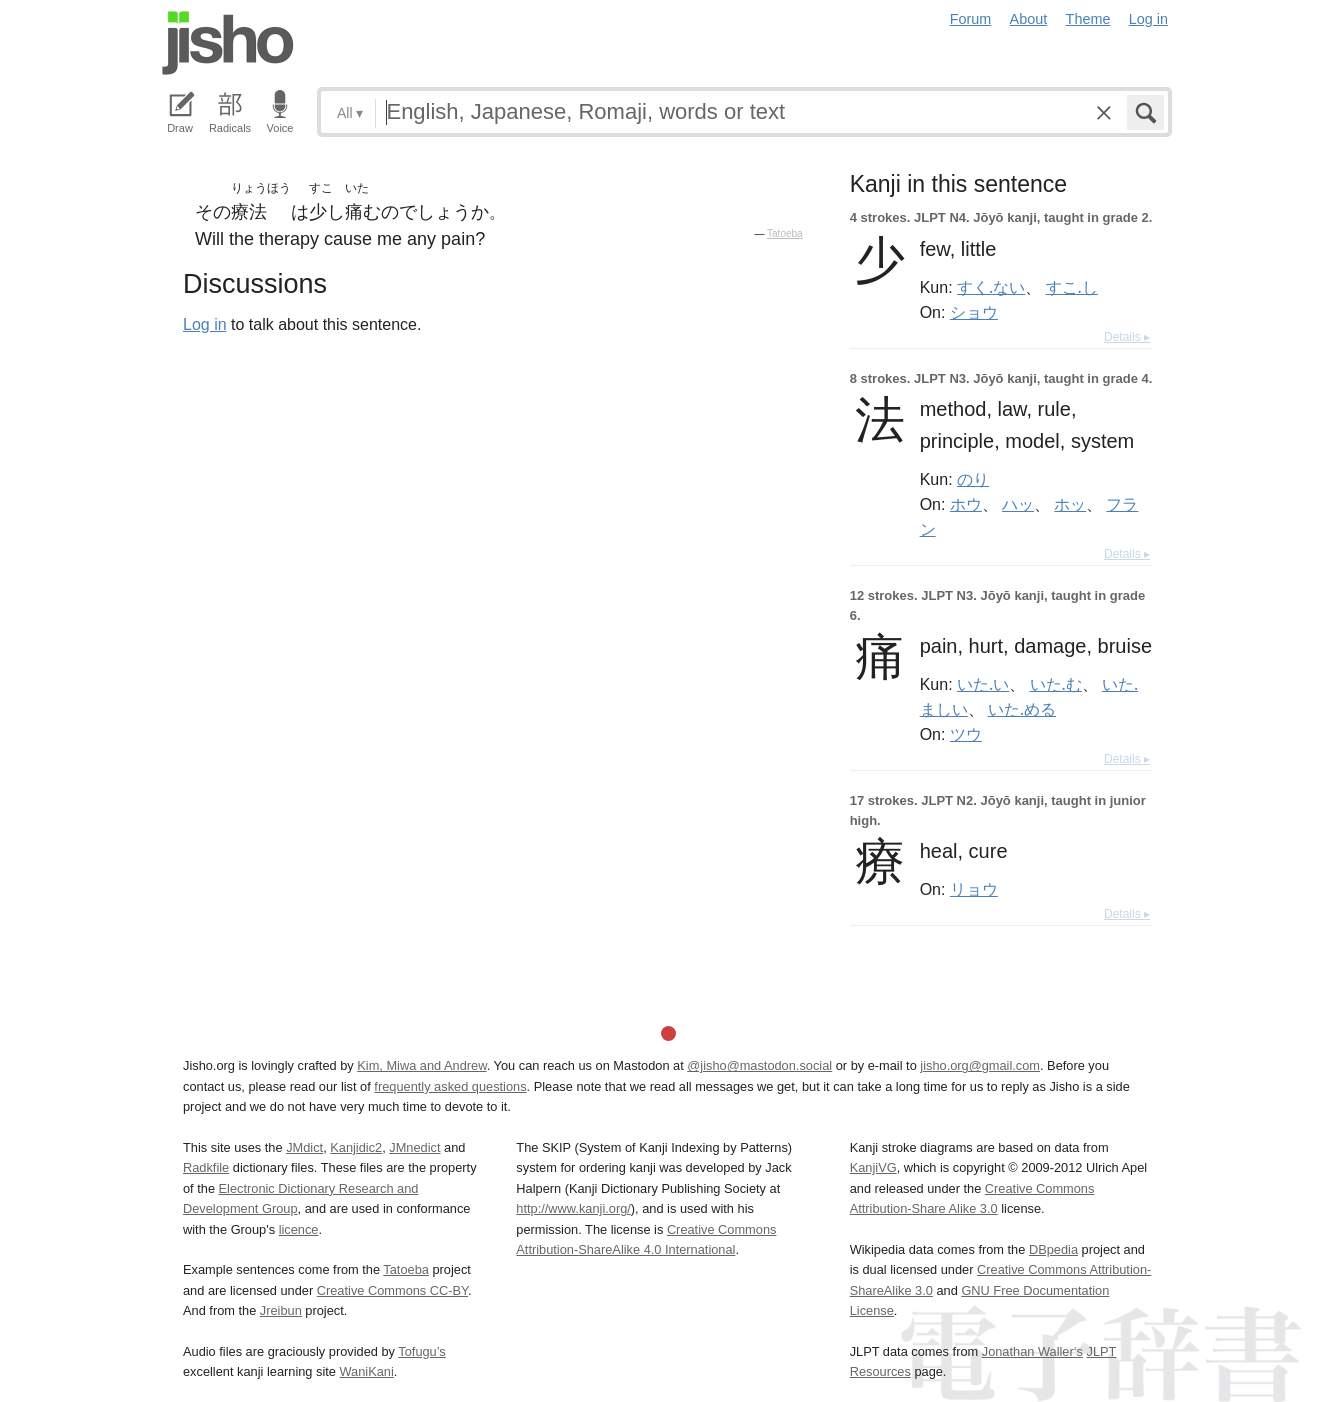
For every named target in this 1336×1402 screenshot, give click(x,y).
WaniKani (367, 1371)
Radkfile (206, 1167)
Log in (1148, 19)
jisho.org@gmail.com (980, 1065)
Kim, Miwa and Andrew (421, 1065)
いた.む (1056, 684)
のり (973, 479)
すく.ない (991, 287)
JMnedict (414, 1147)
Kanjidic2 (356, 1147)
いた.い (983, 684)
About (1029, 19)
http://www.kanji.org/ (573, 1208)
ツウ (966, 734)
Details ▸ (1127, 337)
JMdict (304, 1147)
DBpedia (1053, 1249)
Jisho (228, 43)
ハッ (1018, 504)
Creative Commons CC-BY (392, 1290)
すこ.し (1072, 287)
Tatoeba (785, 233)
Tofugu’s (421, 1351)
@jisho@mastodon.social (759, 1065)
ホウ (966, 504)
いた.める (1022, 709)
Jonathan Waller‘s (1032, 1351)
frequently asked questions (450, 1086)
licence (299, 1229)
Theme (1088, 19)
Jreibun (281, 1310)
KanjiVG (873, 1167)
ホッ (1070, 504)
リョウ (974, 889)
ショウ (974, 312)
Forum (971, 19)
